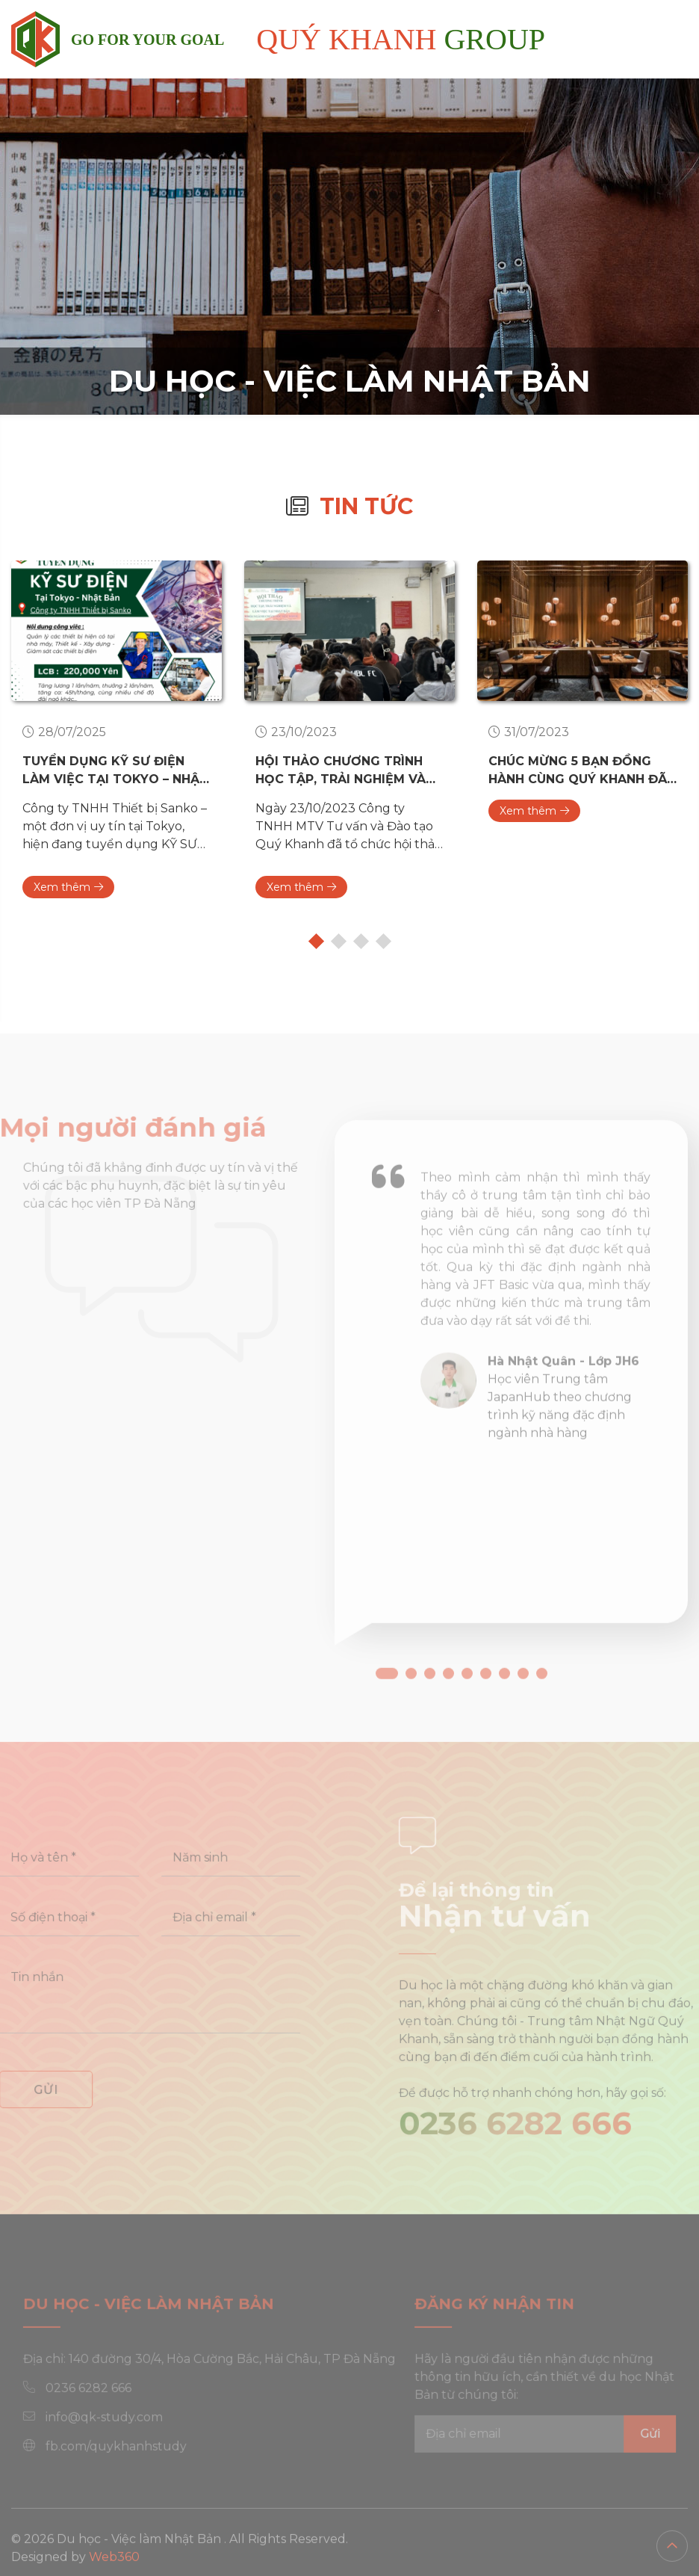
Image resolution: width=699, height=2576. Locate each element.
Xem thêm (68, 887)
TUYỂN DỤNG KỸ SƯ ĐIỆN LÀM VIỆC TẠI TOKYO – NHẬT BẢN (115, 771)
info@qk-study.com (122, 2435)
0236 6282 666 (533, 2141)
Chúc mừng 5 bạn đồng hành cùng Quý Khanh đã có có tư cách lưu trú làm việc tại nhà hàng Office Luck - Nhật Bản (577, 771)
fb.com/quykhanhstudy (134, 2464)
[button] (387, 1710)
